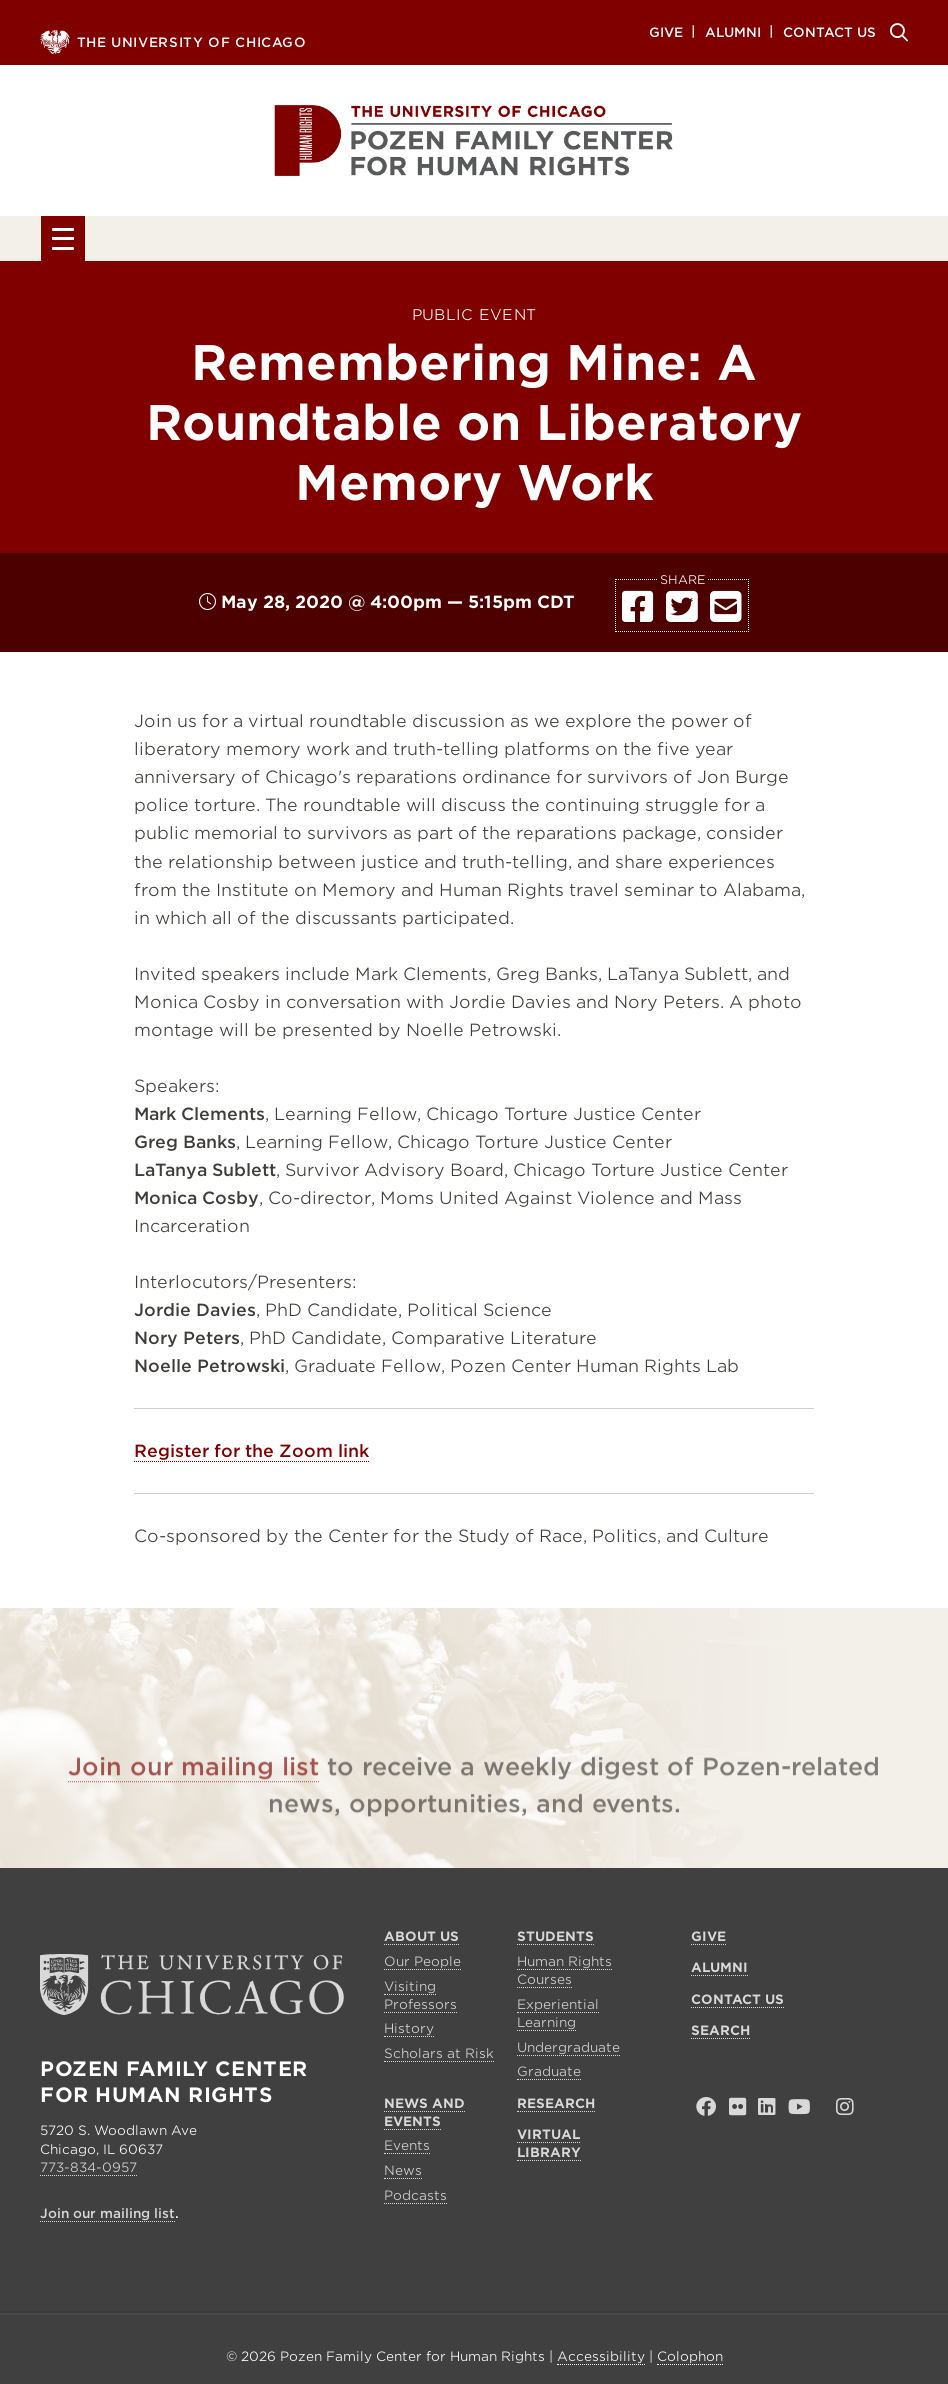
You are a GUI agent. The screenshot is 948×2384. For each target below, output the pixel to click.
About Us (112, 242)
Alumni (733, 31)
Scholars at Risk (439, 2058)
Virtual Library (800, 242)
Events (407, 2150)
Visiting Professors (420, 1999)
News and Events (436, 242)
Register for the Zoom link (251, 1456)
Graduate (549, 2076)
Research (622, 242)
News (403, 2175)
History (409, 2033)
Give (666, 31)
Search (896, 32)
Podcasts (415, 2199)
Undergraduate (568, 2051)
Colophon (690, 2360)
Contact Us (829, 31)
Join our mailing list (193, 1799)
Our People (422, 1966)
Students (253, 242)
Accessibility (601, 2360)
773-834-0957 (88, 2171)
